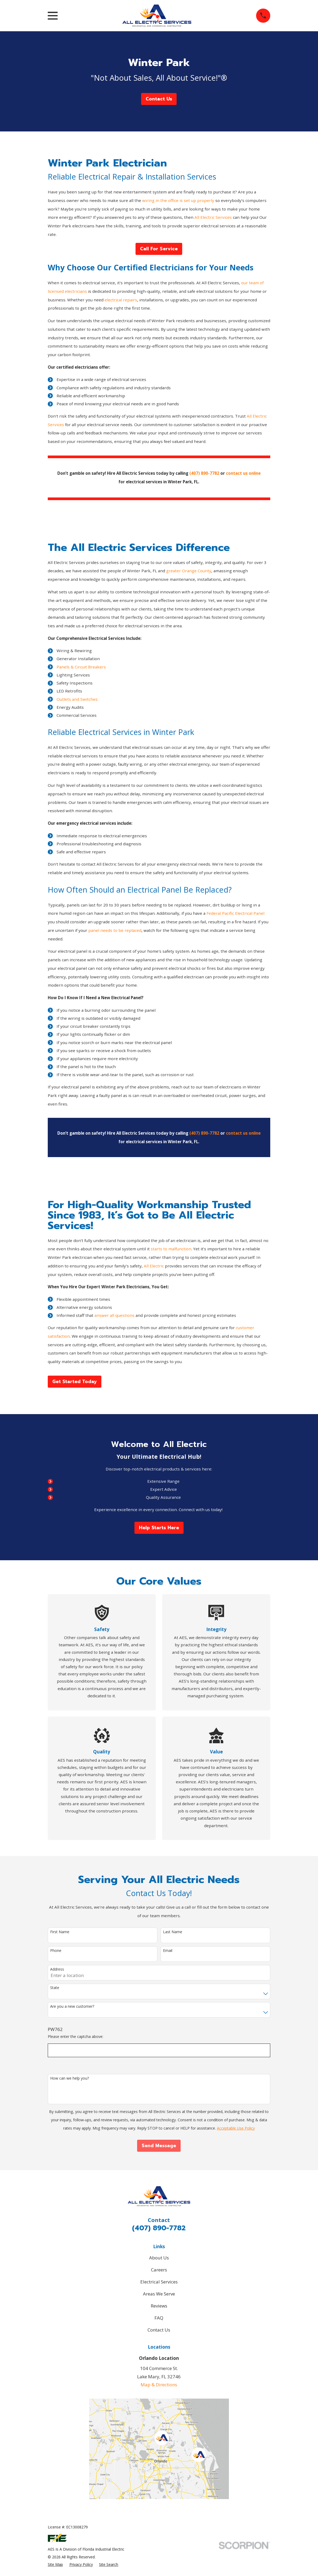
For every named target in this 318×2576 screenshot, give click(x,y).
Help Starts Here (159, 1527)
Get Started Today (74, 1381)
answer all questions (114, 1315)
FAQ (158, 2318)
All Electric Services (213, 217)
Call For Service (159, 248)
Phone (55, 1950)
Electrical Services (159, 2282)
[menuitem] (55, 2564)
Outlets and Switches (77, 699)
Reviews (159, 2306)
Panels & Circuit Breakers (81, 667)
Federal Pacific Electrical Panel (235, 913)
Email (167, 1950)
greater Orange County (188, 570)
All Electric (154, 1265)
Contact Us (159, 98)
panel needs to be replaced (114, 930)
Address (57, 1969)
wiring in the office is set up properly (178, 200)
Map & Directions (159, 2385)
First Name (59, 1932)
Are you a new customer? (72, 2006)
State (54, 1988)
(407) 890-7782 (159, 2228)
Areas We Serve (159, 2294)
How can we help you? (69, 2078)
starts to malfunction (171, 1248)
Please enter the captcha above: (75, 2036)
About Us (159, 2258)
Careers (159, 2270)
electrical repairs (121, 299)
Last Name (172, 1932)
